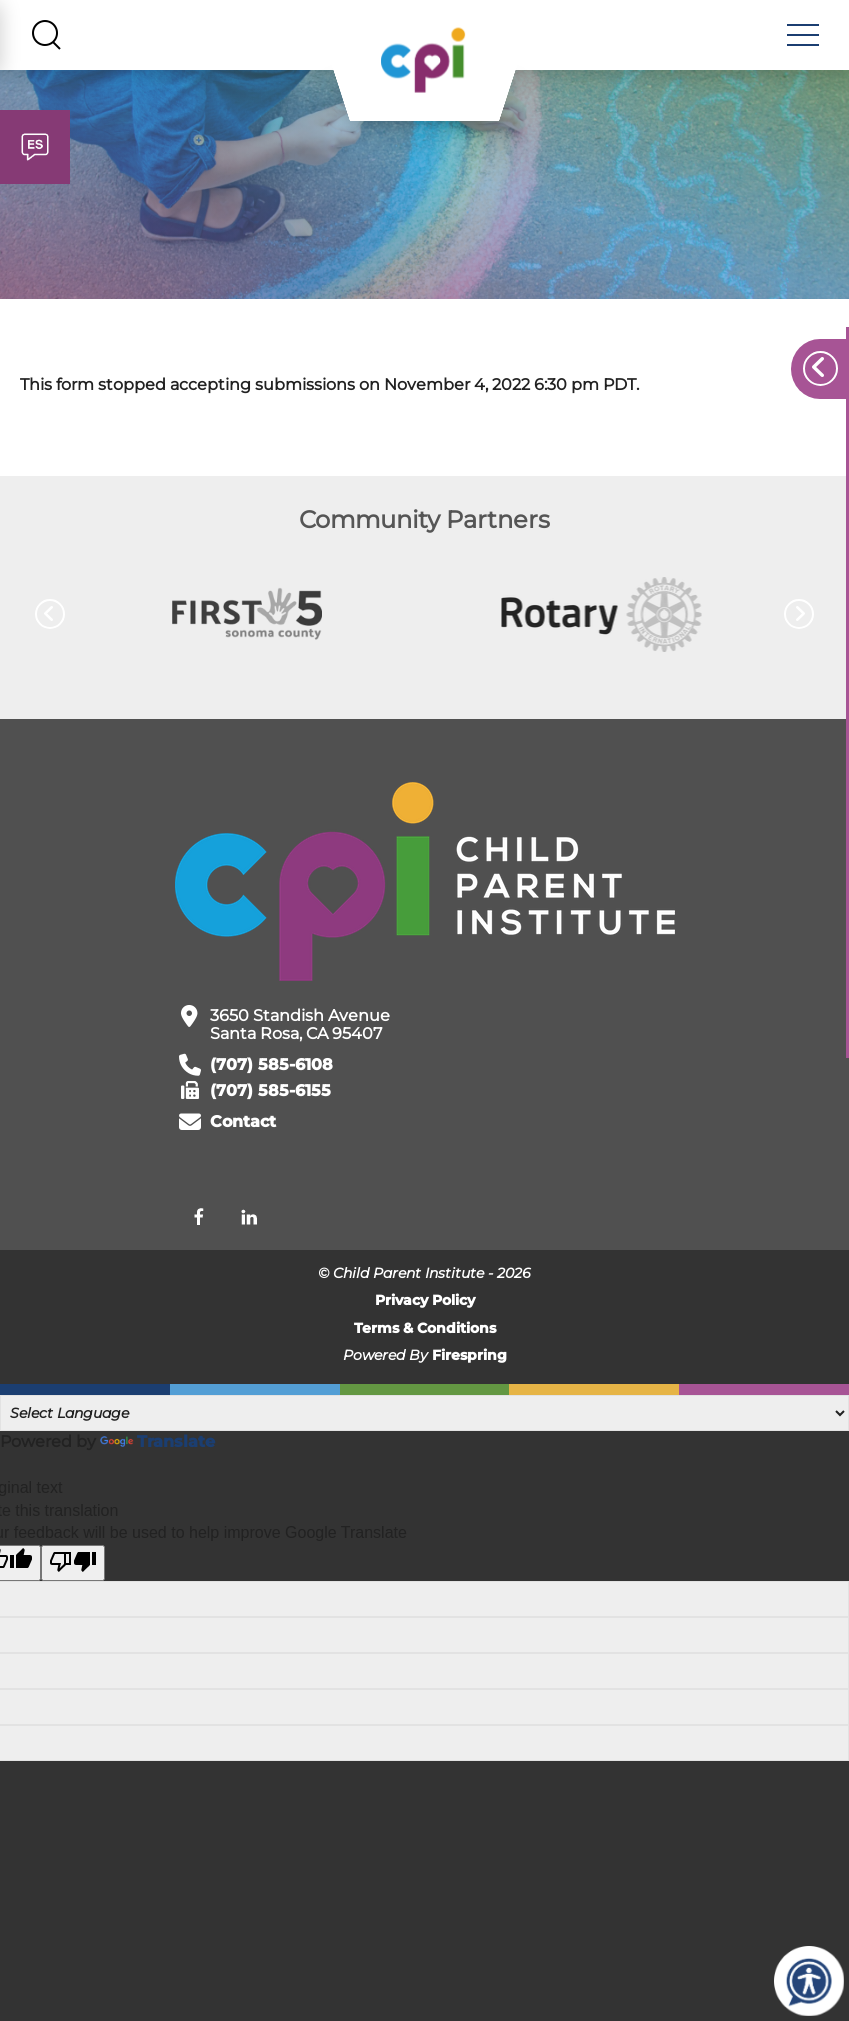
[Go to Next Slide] (799, 616)
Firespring (469, 1357)
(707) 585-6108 (271, 1066)
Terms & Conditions (425, 1329)
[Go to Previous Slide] (50, 616)
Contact (243, 1123)
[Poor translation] (73, 1564)
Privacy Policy (425, 1302)
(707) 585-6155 (270, 1092)
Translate (157, 1442)
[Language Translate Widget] (424, 1414)
